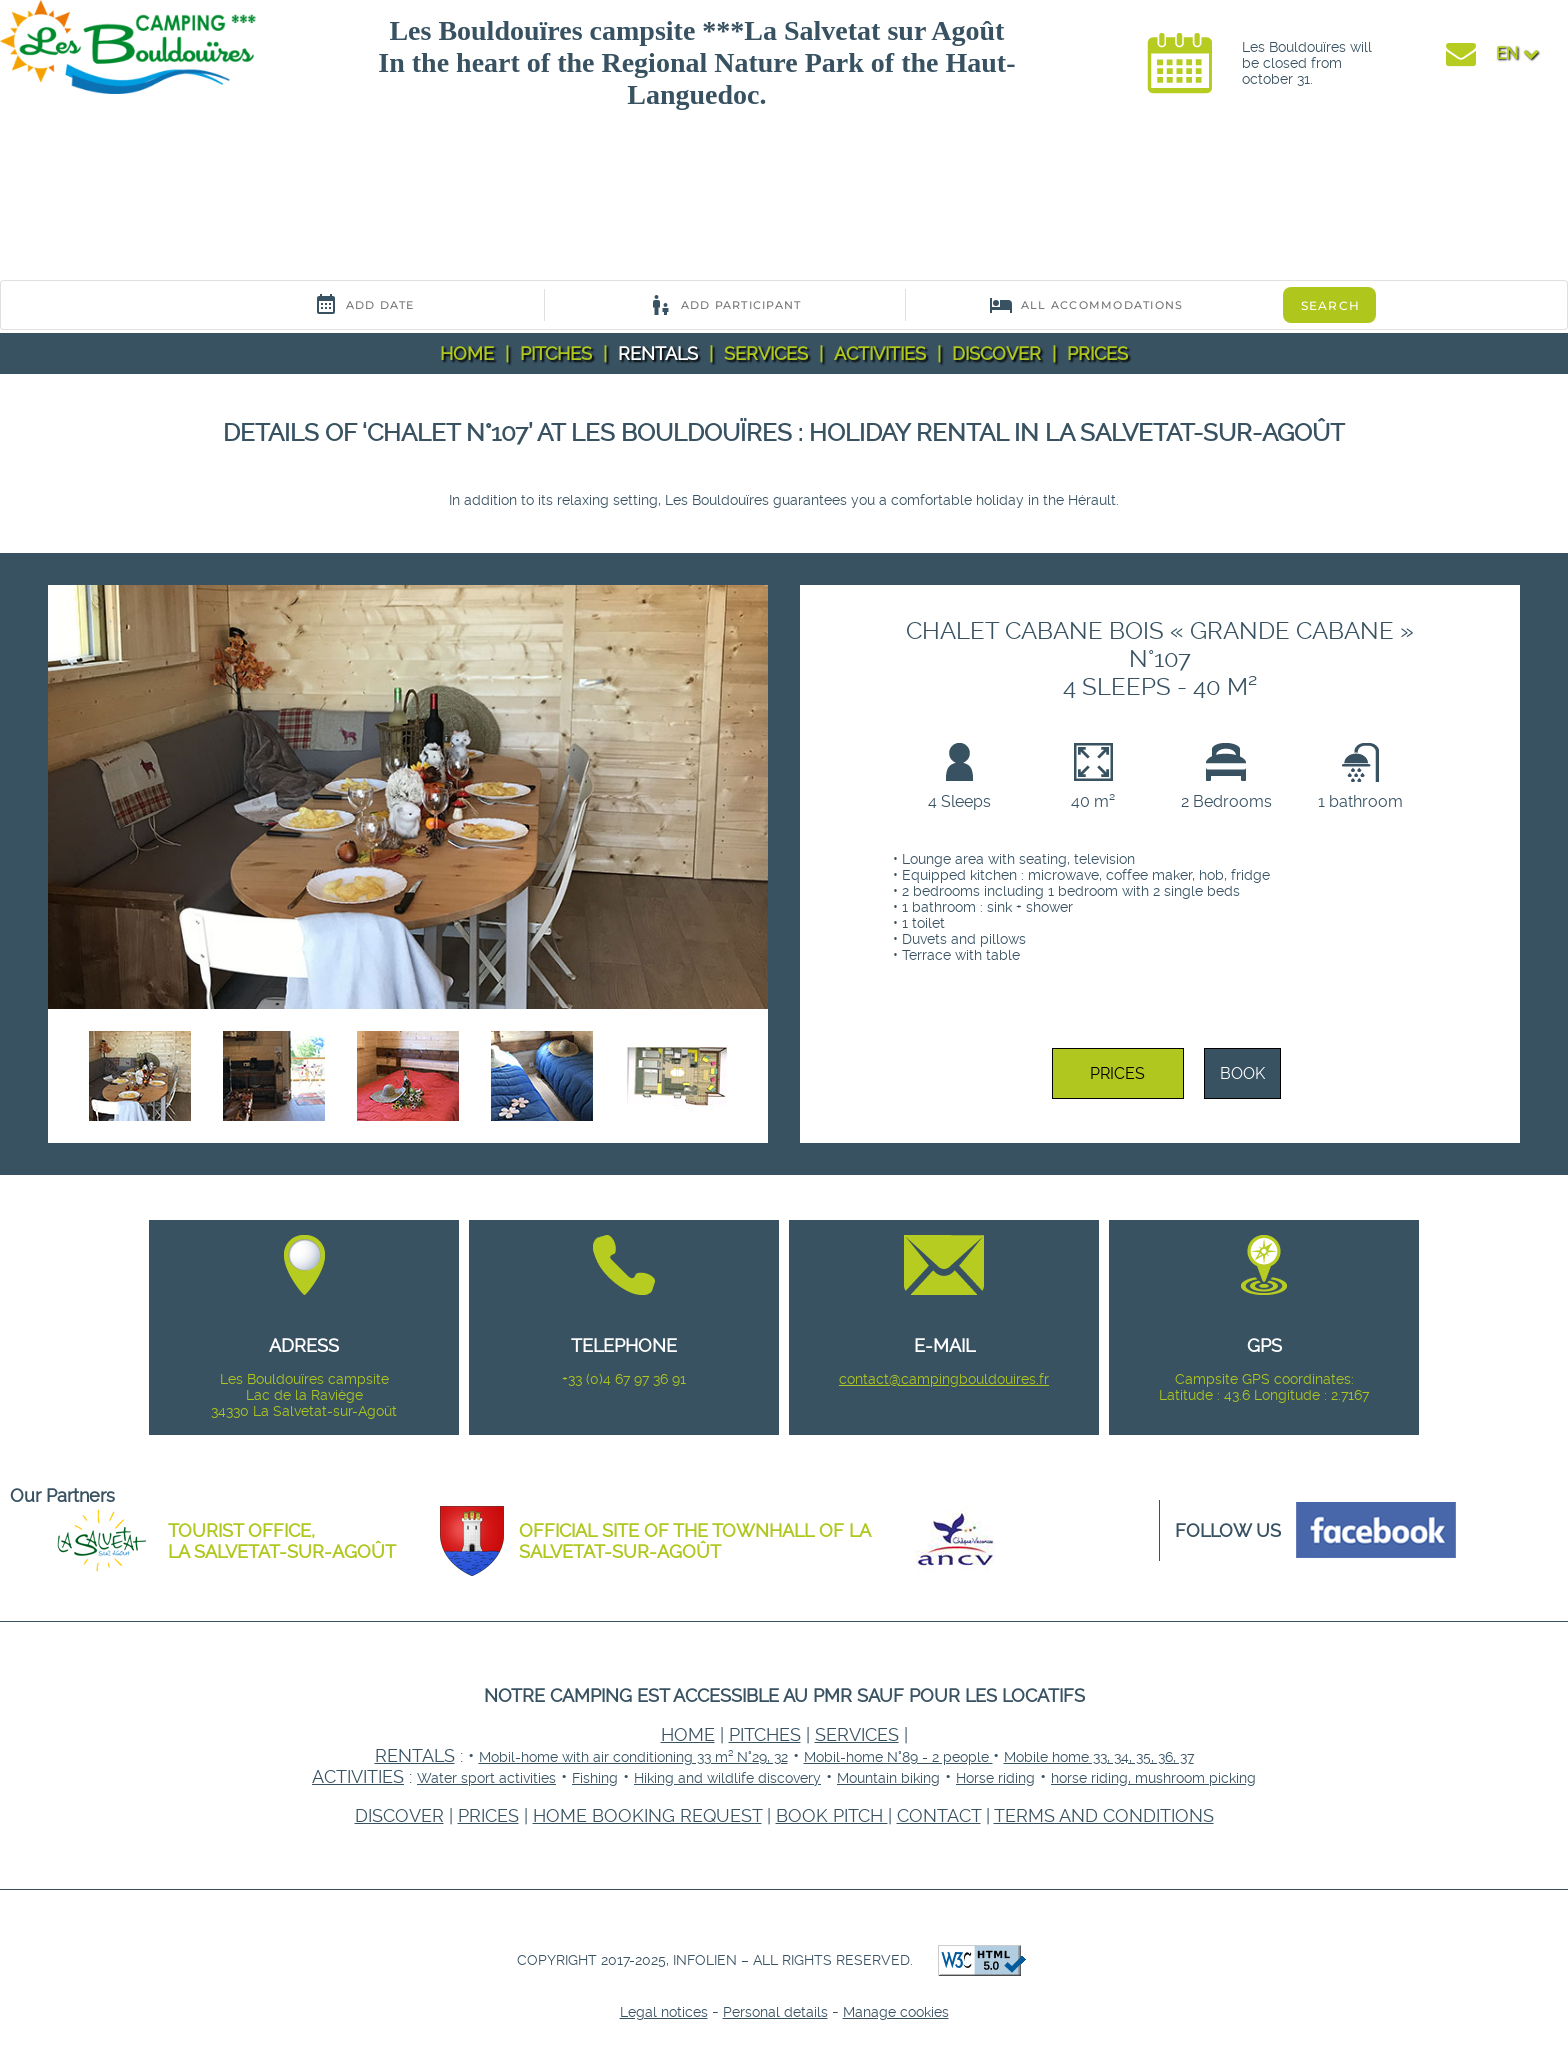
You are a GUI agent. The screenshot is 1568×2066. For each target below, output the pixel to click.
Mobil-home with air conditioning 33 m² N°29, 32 (633, 1757)
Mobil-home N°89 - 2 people (898, 1757)
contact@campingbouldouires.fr (944, 1379)
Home (467, 353)
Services (766, 353)
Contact (939, 1815)
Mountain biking (888, 1778)
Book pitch (832, 1815)
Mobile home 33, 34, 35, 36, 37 (1099, 1757)
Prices (1097, 353)
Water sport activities (486, 1778)
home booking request (647, 1815)
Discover (996, 353)
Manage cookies (896, 2012)
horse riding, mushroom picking (1153, 1778)
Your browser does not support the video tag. (150, 201)
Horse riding (995, 1778)
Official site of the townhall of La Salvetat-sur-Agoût (694, 1541)
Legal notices (664, 2012)
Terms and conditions (1104, 1815)
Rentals (658, 353)
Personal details (775, 2012)
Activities (880, 353)
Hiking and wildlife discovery (727, 1778)
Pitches (556, 353)
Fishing (595, 1778)
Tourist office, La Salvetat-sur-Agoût (282, 1541)
